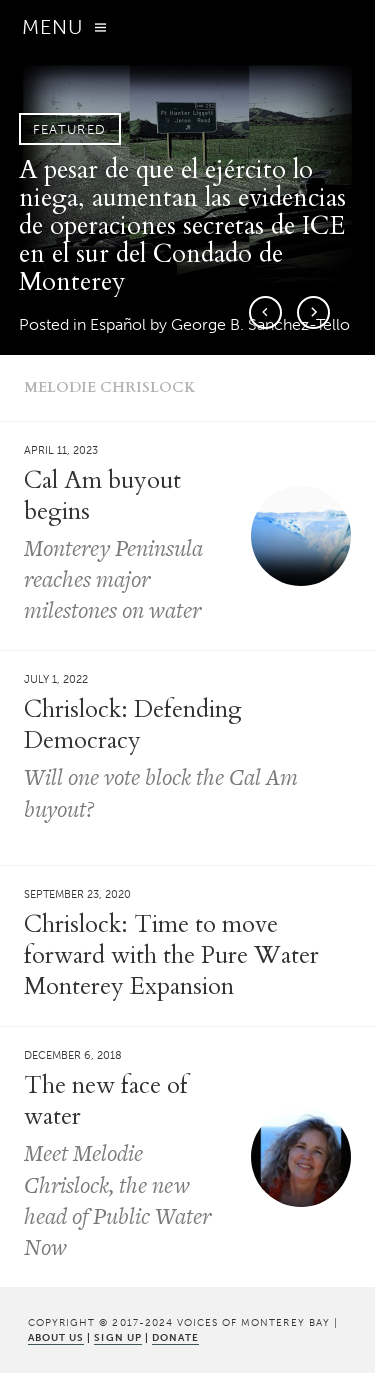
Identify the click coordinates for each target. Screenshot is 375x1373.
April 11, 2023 (61, 450)
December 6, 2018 (73, 1055)
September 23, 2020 (77, 894)
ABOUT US (56, 1337)
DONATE (175, 1337)
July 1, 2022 (56, 679)
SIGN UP (117, 1337)
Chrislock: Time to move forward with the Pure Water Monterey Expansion (171, 955)
